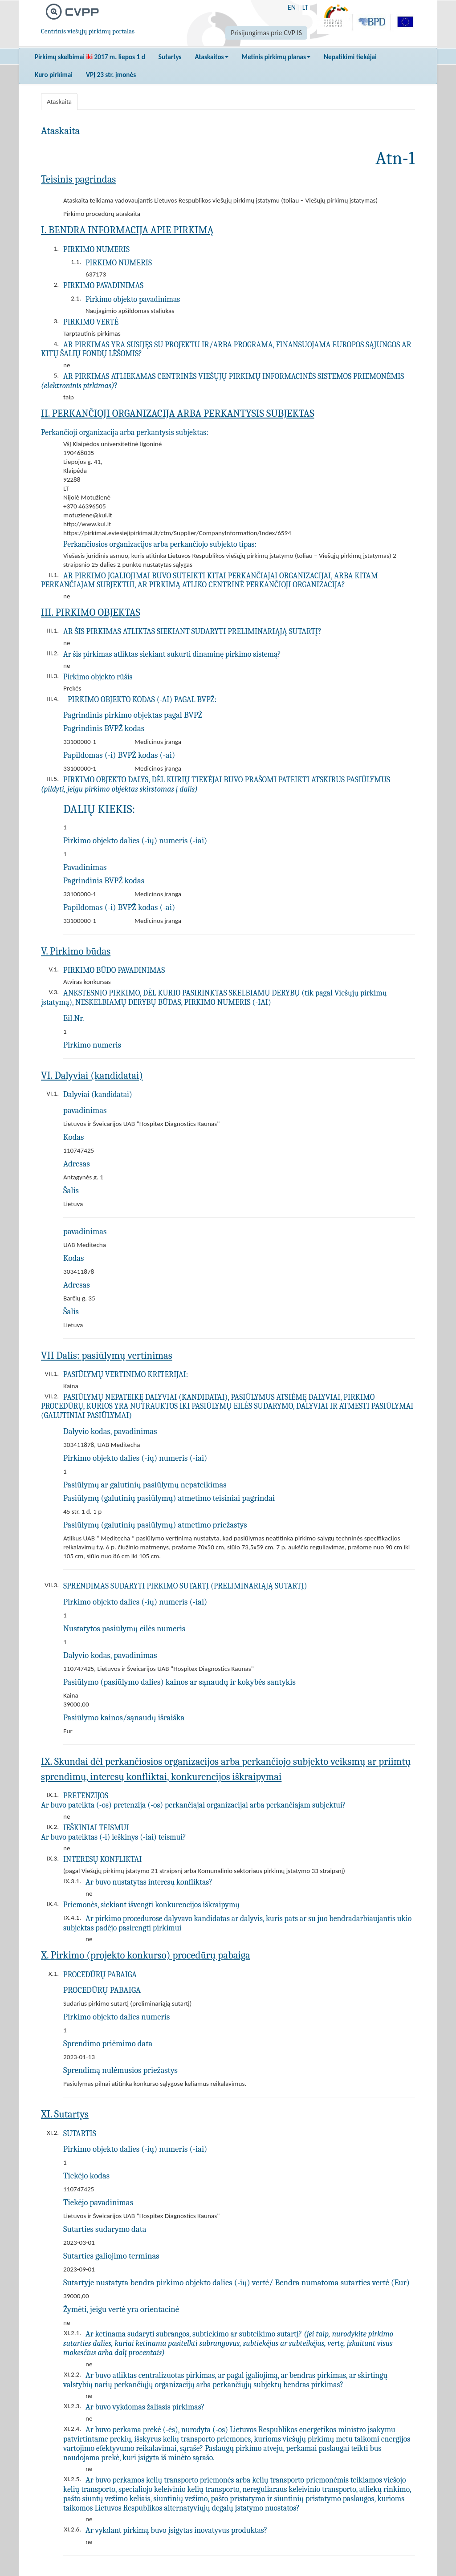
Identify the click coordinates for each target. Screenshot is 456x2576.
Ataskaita (59, 102)
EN (292, 7)
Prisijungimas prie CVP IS (266, 32)
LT (305, 7)
